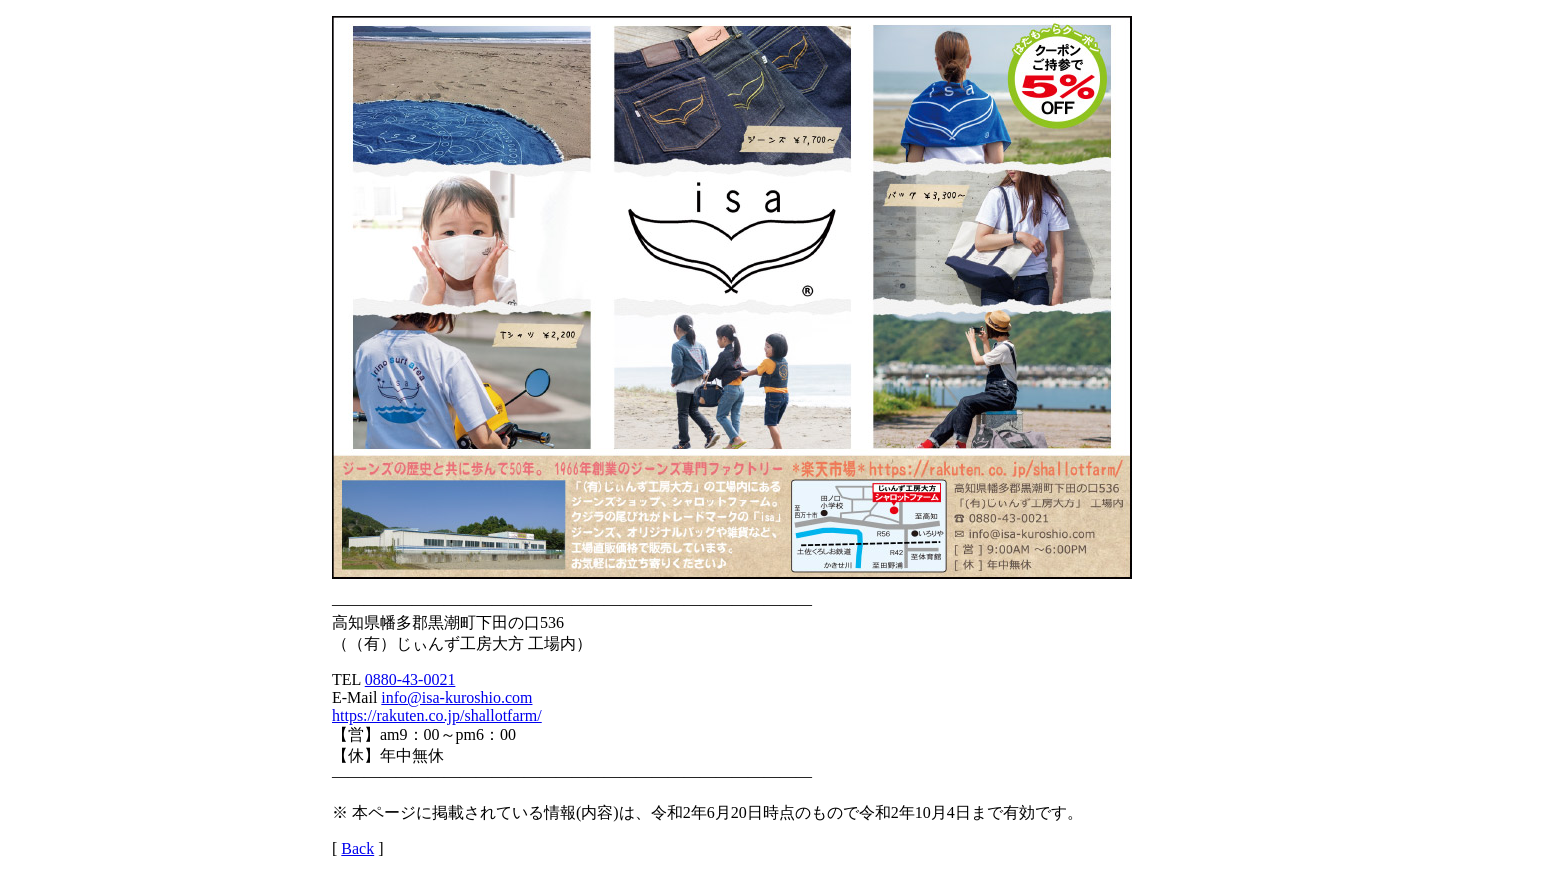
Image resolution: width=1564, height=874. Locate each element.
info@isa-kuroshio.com (456, 697)
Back (357, 848)
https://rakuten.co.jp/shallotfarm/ (437, 715)
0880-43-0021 (410, 679)
